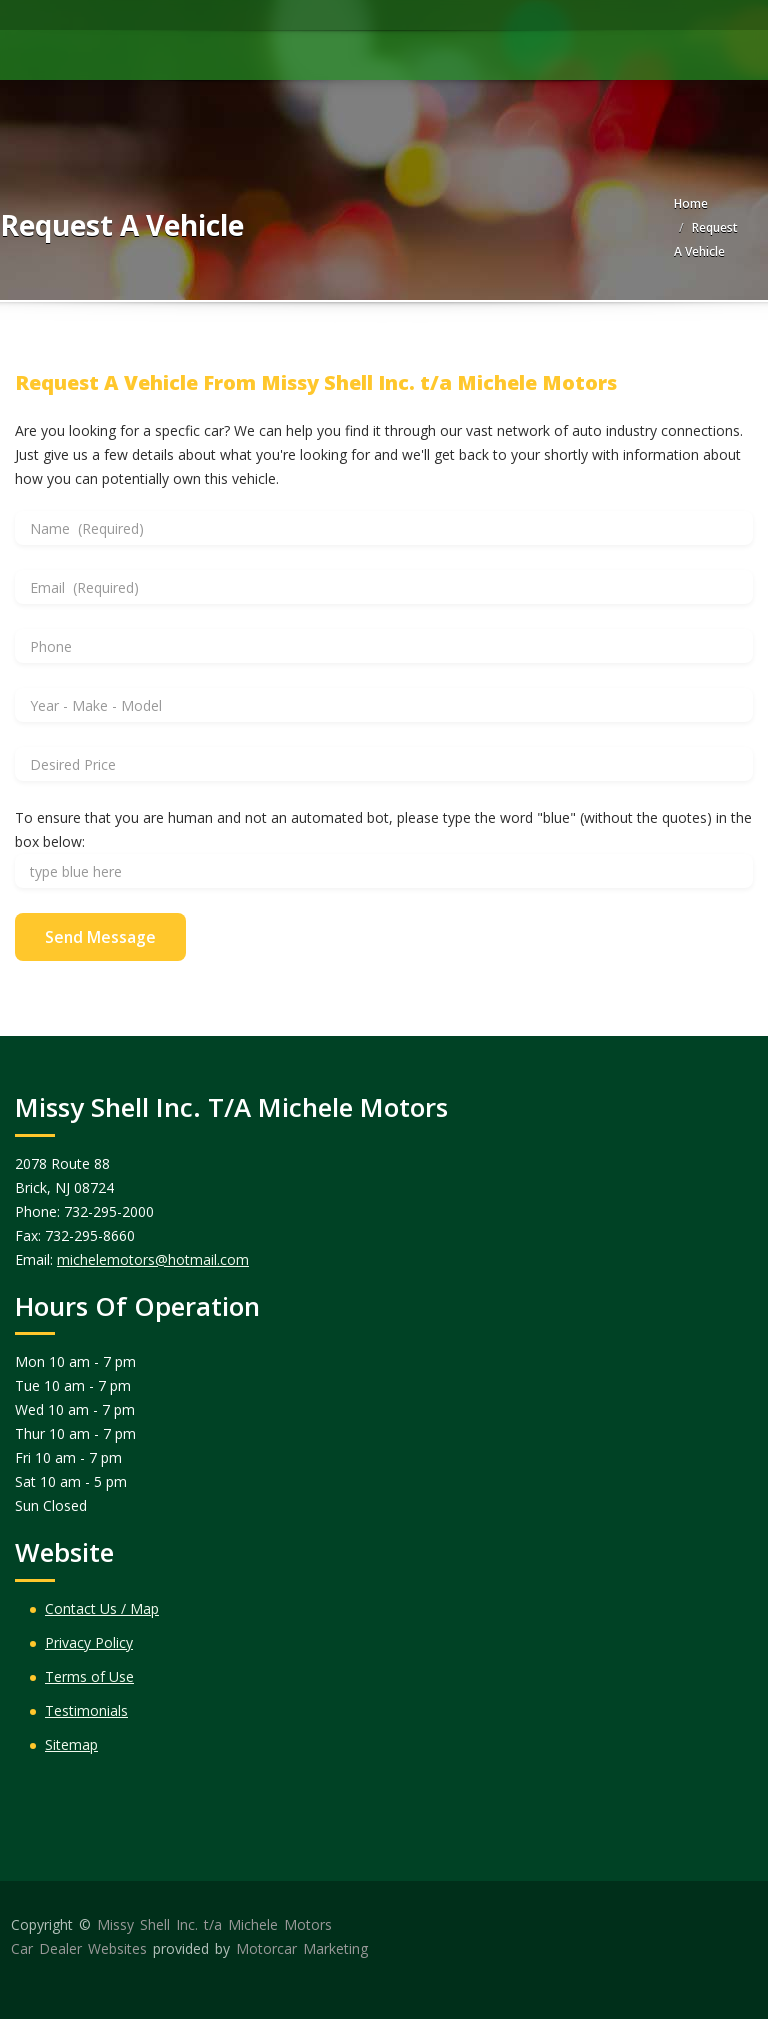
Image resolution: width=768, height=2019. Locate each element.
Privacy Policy (89, 1642)
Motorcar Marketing (302, 1948)
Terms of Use (89, 1676)
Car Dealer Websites (79, 1948)
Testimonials (86, 1710)
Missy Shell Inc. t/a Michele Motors (214, 1924)
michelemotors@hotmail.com (153, 1259)
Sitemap (71, 1744)
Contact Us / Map (102, 1608)
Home (691, 203)
